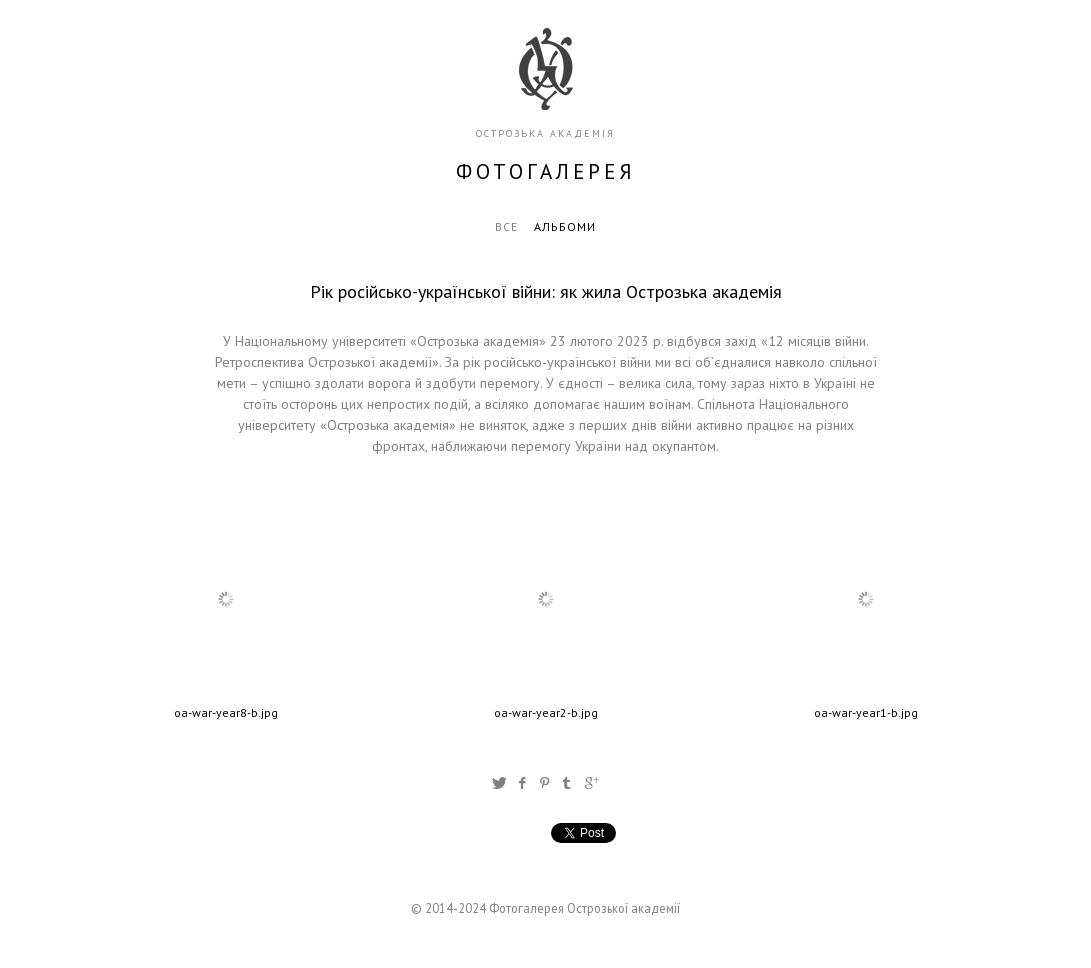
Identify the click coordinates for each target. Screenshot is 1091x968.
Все (506, 226)
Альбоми (565, 226)
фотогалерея (546, 171)
